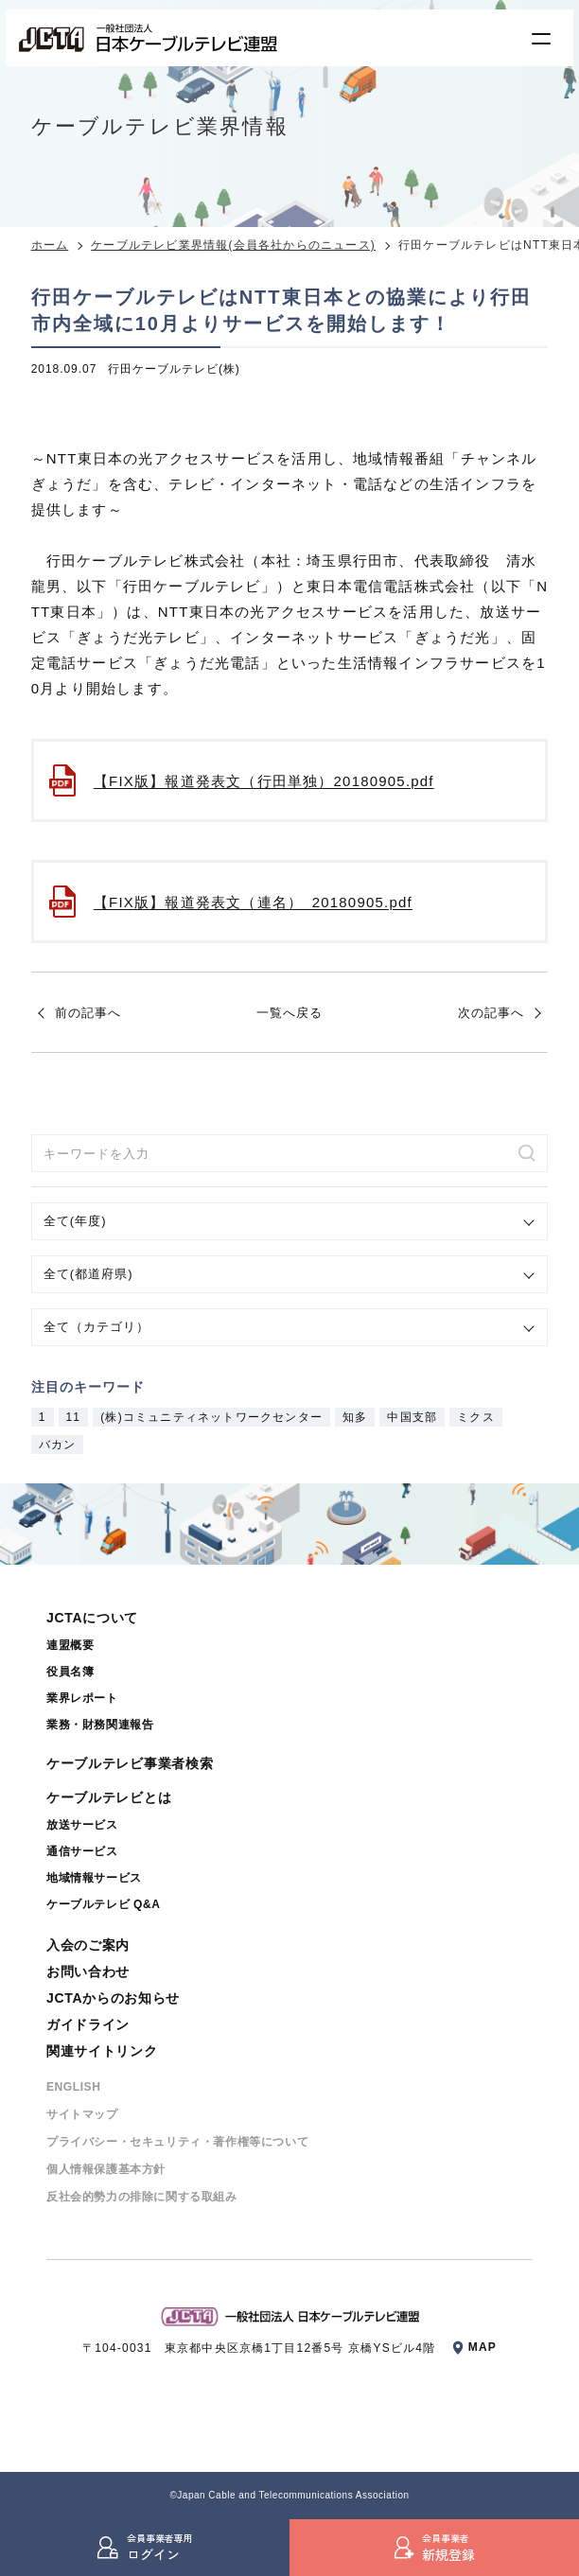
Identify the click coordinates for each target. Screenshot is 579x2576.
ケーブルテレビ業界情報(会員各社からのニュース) (233, 245)
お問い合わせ (88, 1971)
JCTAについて (92, 1617)
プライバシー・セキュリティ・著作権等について (177, 2141)
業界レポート (82, 1698)
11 (73, 1417)
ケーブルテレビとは (108, 1797)
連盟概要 (70, 1645)
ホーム (50, 245)
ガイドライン (88, 2024)
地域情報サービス (94, 1877)
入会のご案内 (88, 1945)
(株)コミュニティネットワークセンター (211, 1417)
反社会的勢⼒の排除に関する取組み (141, 2196)
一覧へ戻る (289, 1013)
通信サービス (82, 1851)
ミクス (476, 1417)
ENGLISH (73, 2087)
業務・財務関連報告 (99, 1724)
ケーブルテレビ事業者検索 (129, 1763)
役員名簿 (70, 1671)
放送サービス (82, 1824)
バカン (58, 1444)
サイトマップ (82, 2114)
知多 (354, 1417)
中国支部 (412, 1417)
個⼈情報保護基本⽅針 (106, 2169)
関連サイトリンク (102, 2051)
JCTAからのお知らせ (113, 1998)
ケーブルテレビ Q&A (103, 1904)
